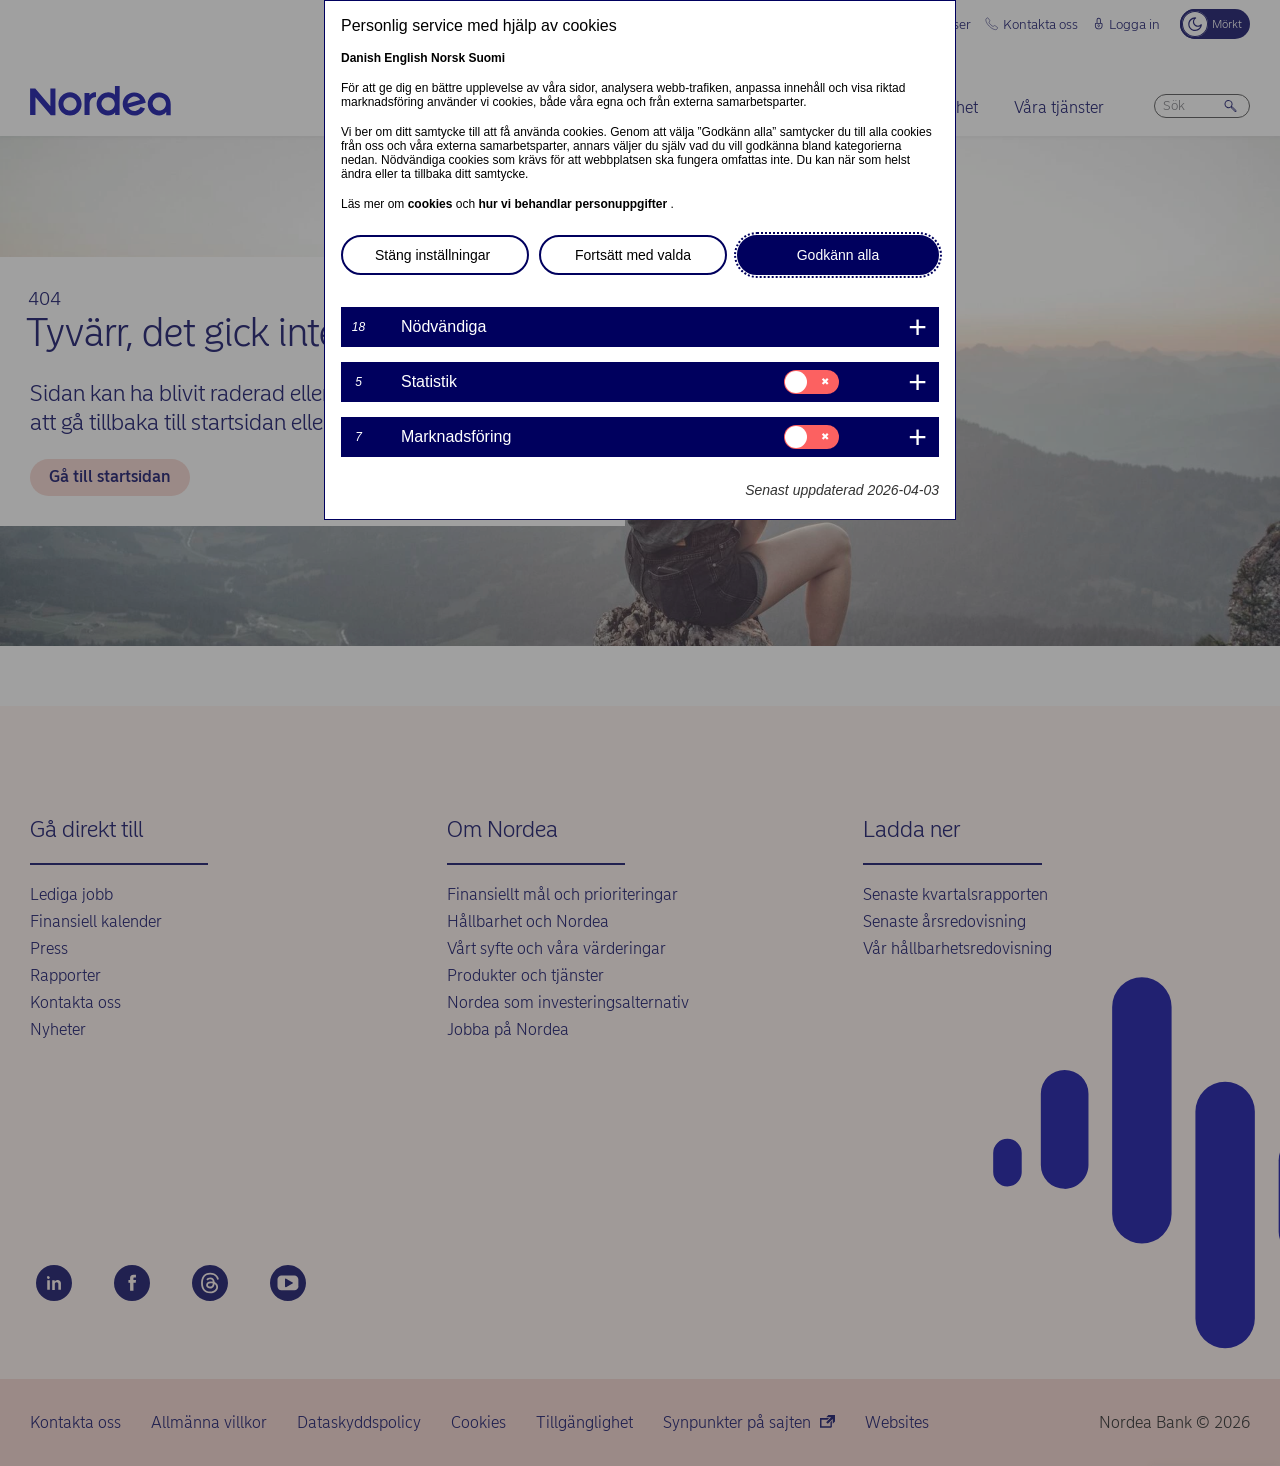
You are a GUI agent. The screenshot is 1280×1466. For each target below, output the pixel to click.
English (405, 58)
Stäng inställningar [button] (432, 255)
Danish (361, 58)
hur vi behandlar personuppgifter (574, 204)
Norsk (448, 58)
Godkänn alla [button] (838, 255)
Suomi (486, 58)
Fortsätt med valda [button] (633, 255)
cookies (432, 204)
